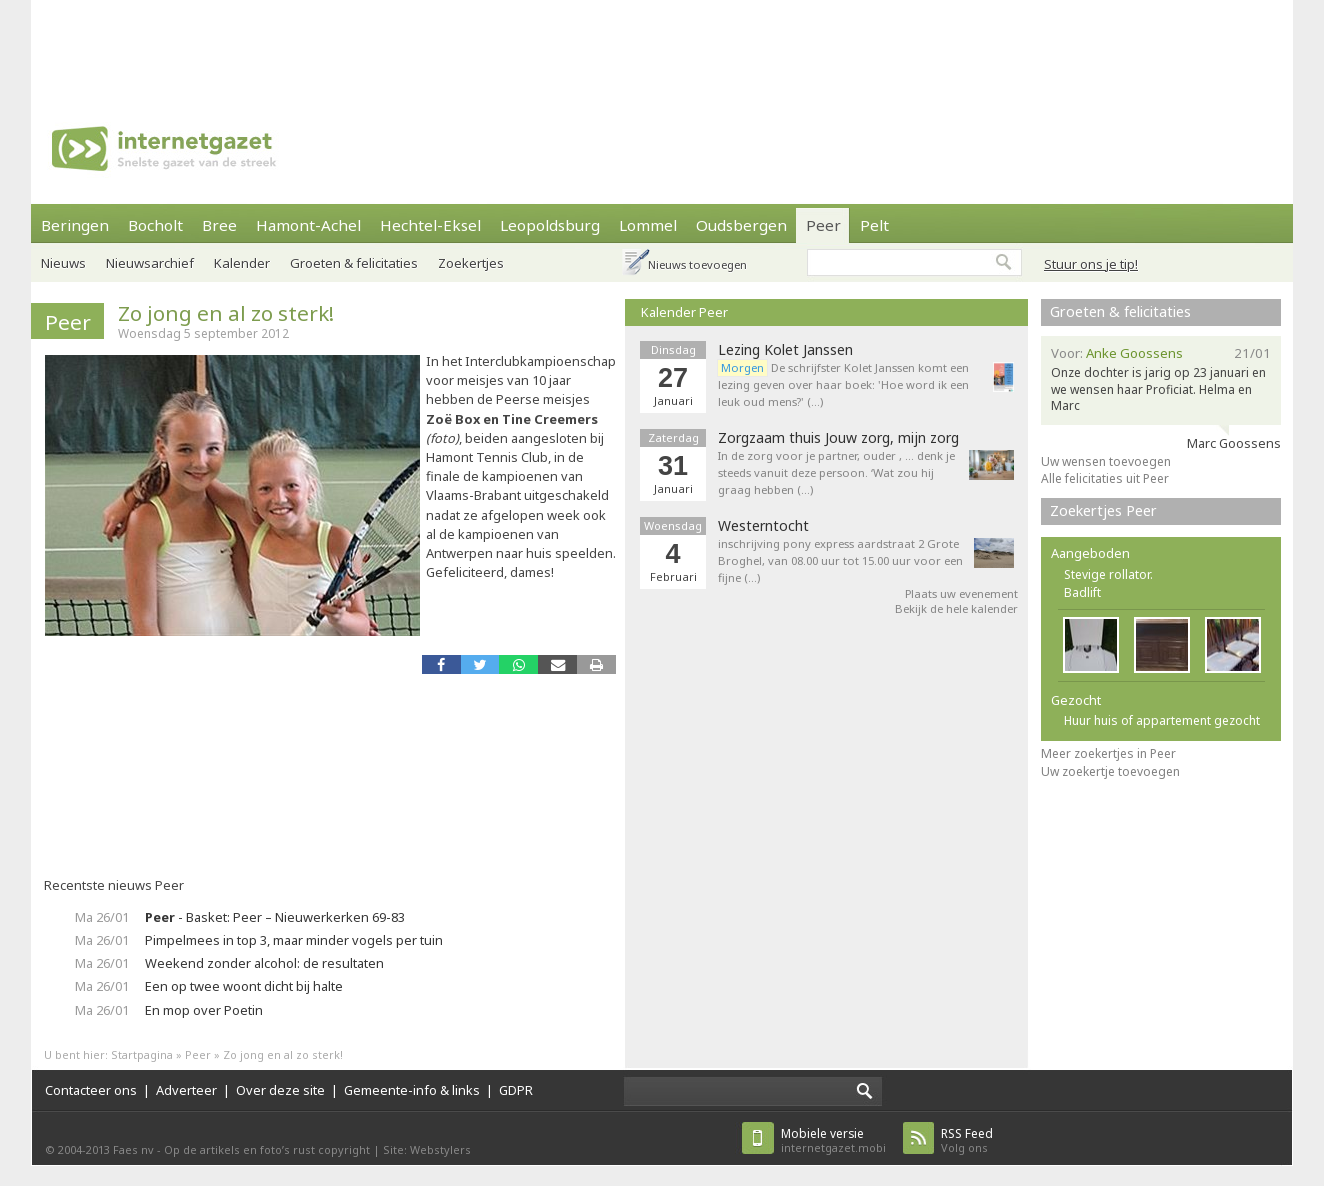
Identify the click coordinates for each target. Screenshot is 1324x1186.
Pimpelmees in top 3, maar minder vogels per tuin (294, 940)
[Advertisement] (662, 45)
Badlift (1082, 592)
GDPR (516, 1090)
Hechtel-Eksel (430, 225)
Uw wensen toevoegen (1106, 461)
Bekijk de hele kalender (956, 608)
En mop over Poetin (204, 1010)
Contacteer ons (91, 1090)
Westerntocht (763, 526)
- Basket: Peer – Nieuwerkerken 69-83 (275, 917)
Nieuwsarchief (150, 263)
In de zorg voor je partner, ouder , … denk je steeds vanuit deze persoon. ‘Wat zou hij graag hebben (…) (836, 472)
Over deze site (280, 1090)
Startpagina (142, 1054)
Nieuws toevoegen (697, 264)
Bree (219, 225)
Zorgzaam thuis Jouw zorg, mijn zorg (838, 438)
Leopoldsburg (550, 225)
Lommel (648, 225)
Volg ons (967, 1140)
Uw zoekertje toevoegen (1110, 771)
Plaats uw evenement (961, 593)
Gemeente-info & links (412, 1090)
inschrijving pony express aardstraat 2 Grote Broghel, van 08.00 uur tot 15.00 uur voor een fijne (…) (840, 560)
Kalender (242, 263)
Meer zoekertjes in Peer (1108, 753)
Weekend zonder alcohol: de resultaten (264, 963)
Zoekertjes (471, 263)
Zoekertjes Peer (1103, 510)
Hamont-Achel (308, 225)
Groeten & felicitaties (354, 263)
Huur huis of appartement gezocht (1162, 720)
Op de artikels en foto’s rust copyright (267, 1149)
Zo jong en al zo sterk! (226, 313)
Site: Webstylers (427, 1149)
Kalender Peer (684, 312)
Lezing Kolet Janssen (785, 350)
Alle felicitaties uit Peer (1105, 478)
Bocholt (155, 225)
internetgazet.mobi (833, 1140)
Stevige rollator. (1108, 574)
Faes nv (133, 1149)
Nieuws (63, 263)
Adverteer (186, 1090)
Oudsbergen (741, 225)
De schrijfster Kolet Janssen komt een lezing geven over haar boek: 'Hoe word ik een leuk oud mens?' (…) (843, 384)
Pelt (874, 225)
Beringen (75, 225)
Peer (823, 225)
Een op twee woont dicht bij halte (244, 986)
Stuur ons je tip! (1091, 264)
